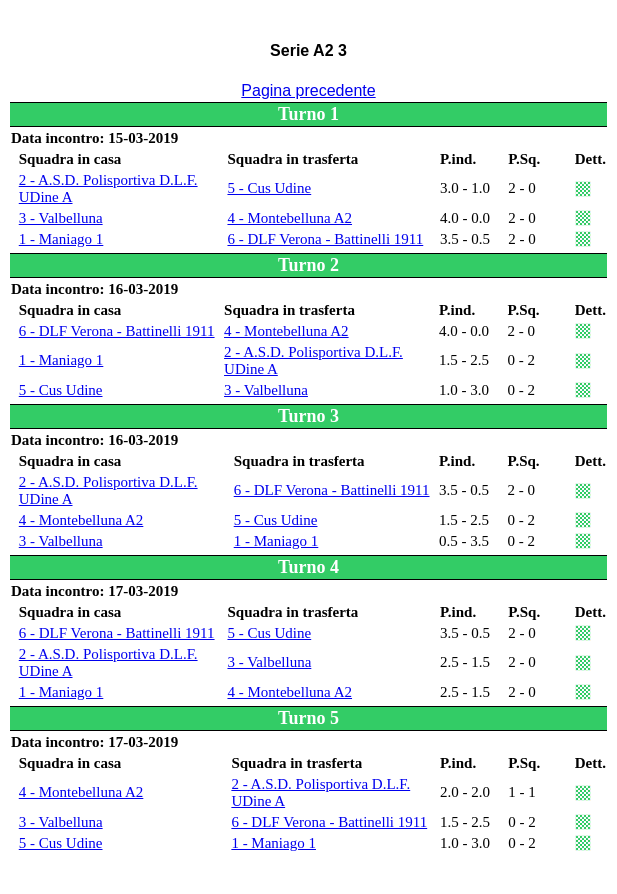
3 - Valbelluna (61, 218)
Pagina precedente (308, 90)
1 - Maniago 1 (61, 239)
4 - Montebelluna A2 (289, 218)
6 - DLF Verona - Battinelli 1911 (325, 239)
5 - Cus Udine (269, 188)
